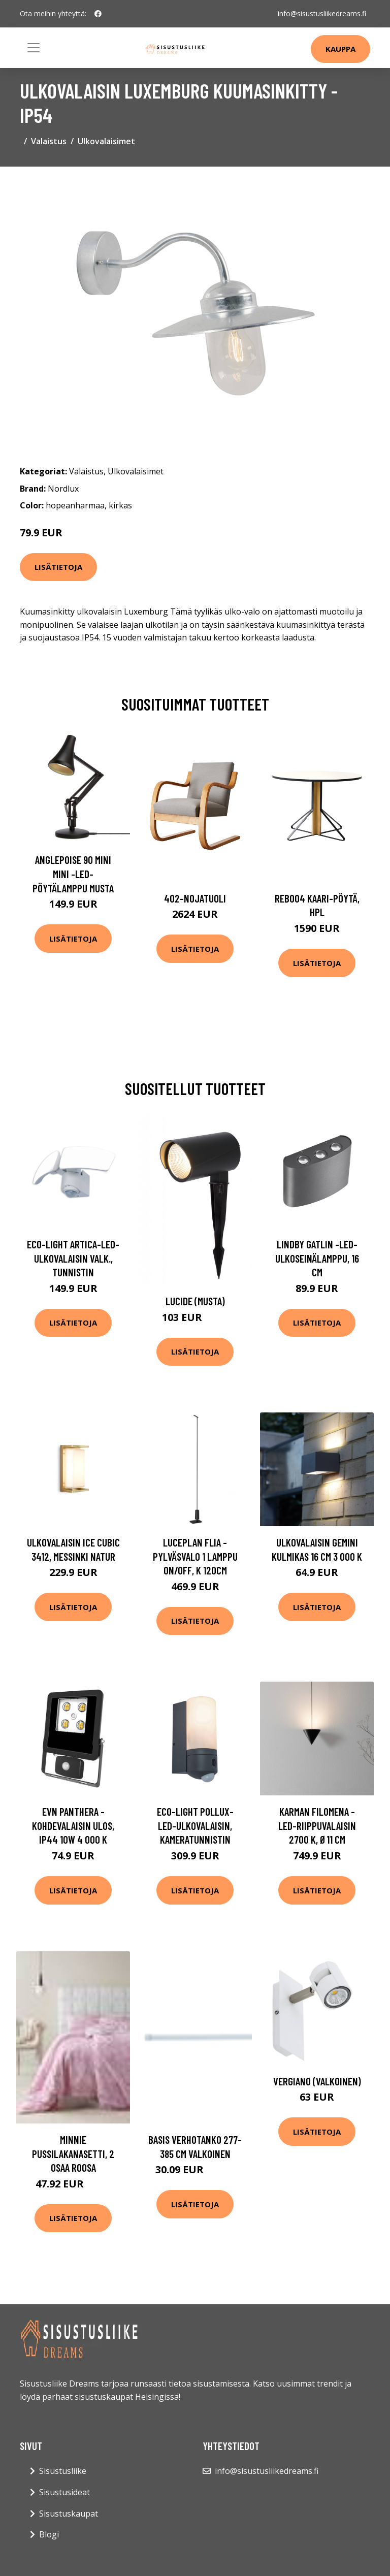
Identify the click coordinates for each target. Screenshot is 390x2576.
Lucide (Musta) (195, 1301)
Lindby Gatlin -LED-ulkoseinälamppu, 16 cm (317, 1258)
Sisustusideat (64, 2492)
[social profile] (98, 13)
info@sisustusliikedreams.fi (322, 13)
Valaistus (49, 141)
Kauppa (340, 49)
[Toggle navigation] (33, 47)
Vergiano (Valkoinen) (317, 2081)
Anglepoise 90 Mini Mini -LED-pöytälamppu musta (73, 873)
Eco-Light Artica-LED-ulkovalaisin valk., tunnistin (73, 1258)
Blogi (49, 2534)
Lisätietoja (58, 567)
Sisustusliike (62, 2470)
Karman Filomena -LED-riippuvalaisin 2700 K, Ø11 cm (317, 1825)
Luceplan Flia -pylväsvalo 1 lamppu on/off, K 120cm (195, 1556)
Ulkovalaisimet (106, 141)
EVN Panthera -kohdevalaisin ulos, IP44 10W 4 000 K (73, 1825)
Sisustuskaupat (68, 2513)
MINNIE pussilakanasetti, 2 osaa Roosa (73, 2153)
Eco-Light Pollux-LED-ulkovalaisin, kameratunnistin (195, 1825)
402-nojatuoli (195, 898)
